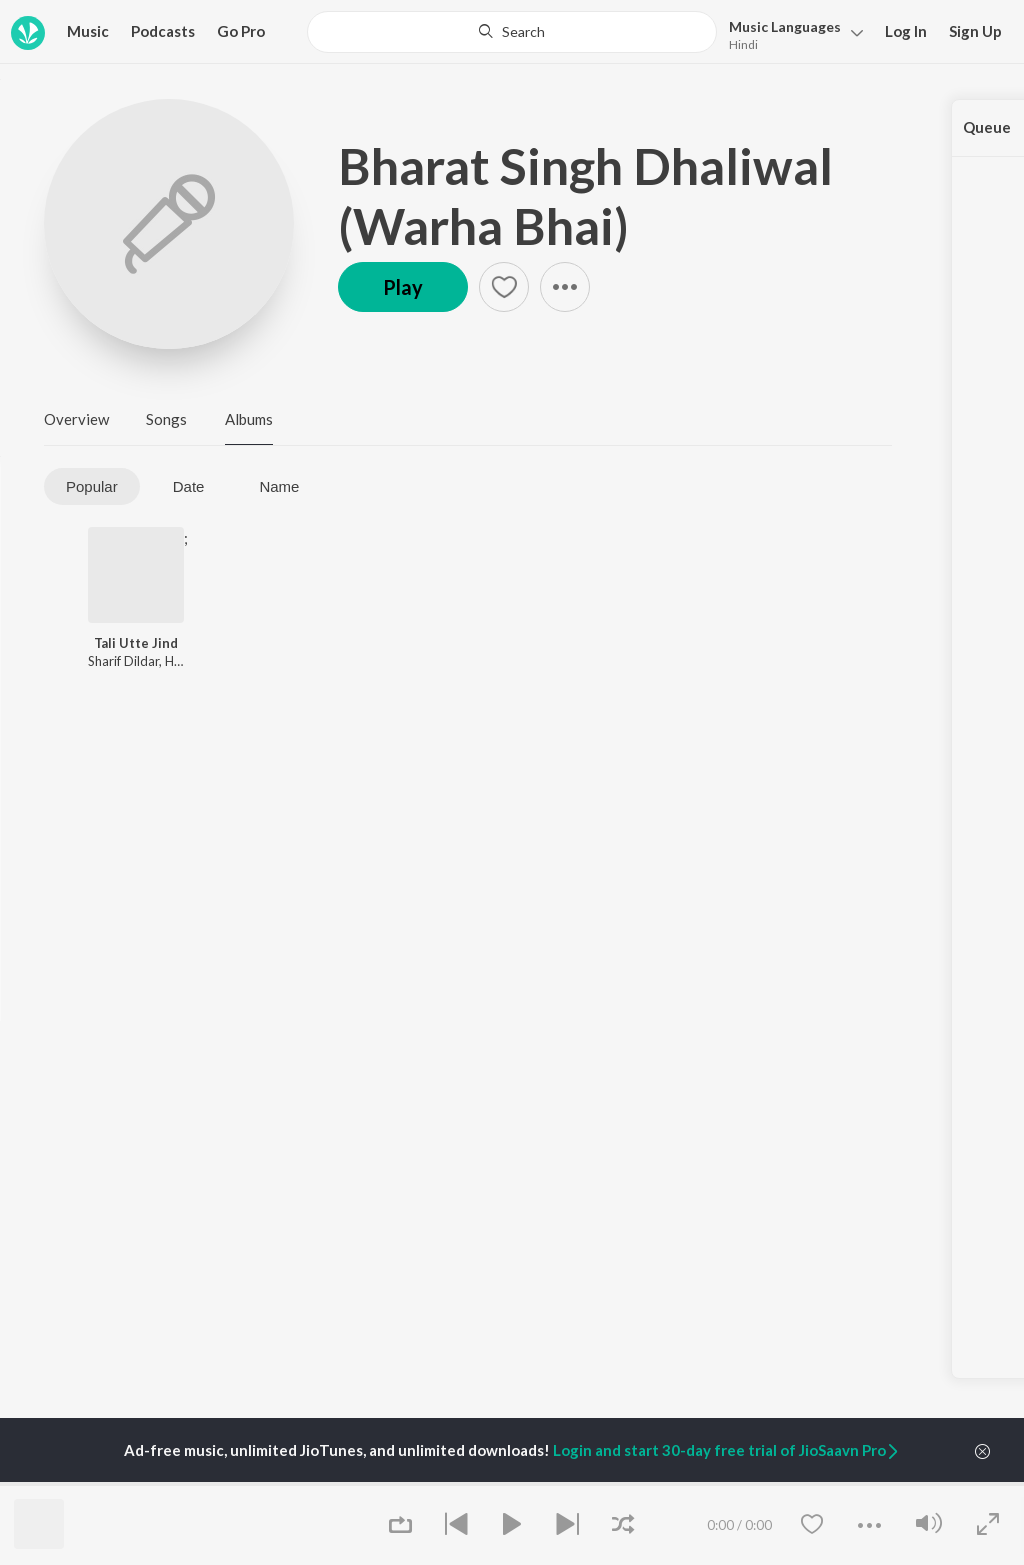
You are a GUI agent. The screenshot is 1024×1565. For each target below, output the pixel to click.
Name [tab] (279, 486)
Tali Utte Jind (136, 643)
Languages (785, 26)
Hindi (743, 44)
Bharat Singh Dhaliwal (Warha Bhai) (585, 196)
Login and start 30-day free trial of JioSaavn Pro (727, 1450)
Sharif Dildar (123, 661)
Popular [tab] (92, 486)
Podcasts (163, 31)
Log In (906, 31)
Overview (76, 419)
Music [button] (88, 31)
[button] (790, 33)
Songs (166, 419)
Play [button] (403, 287)
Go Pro (241, 31)
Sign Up (975, 31)
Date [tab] (189, 486)
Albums (249, 419)
